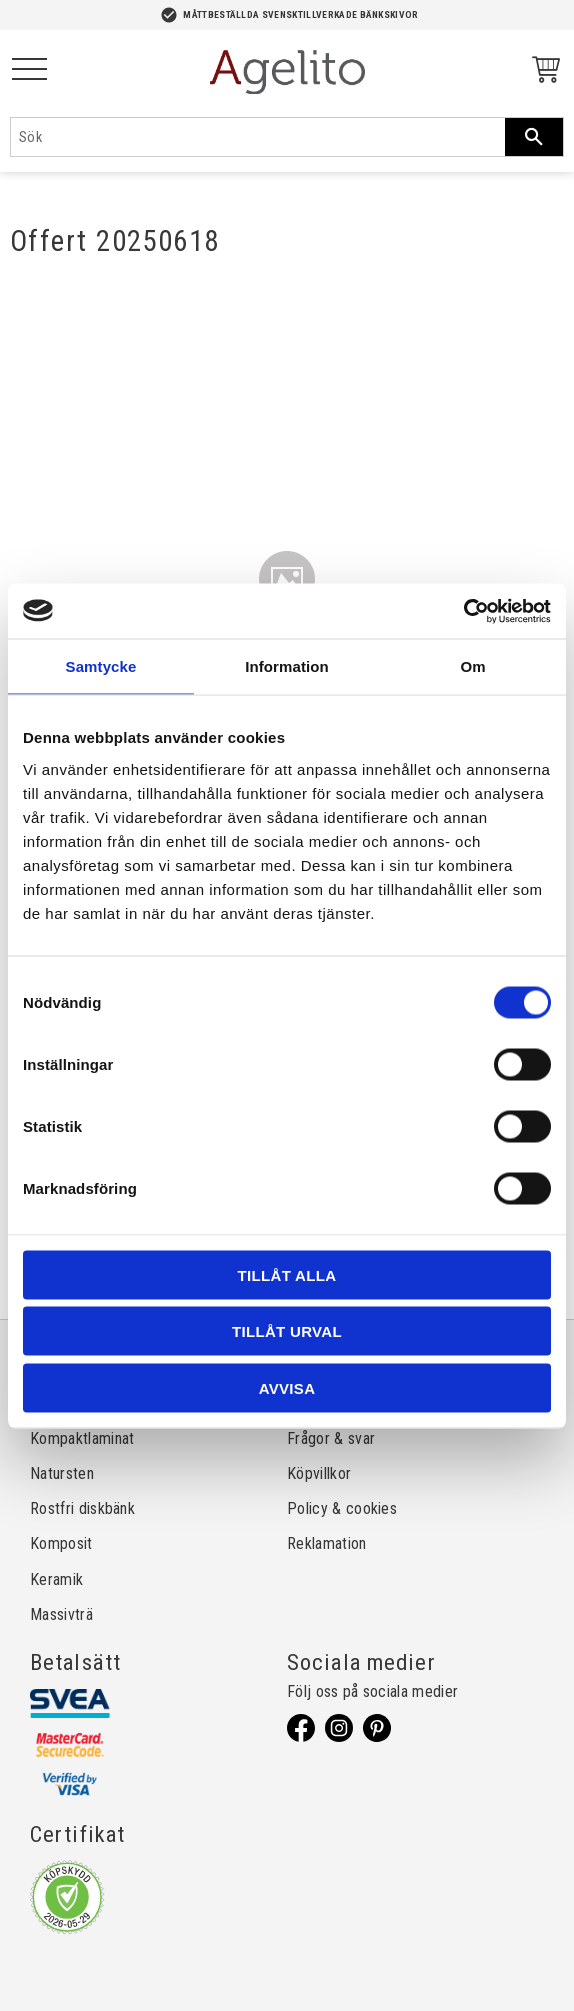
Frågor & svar (331, 1438)
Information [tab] (287, 666)
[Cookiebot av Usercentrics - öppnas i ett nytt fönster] (463, 611)
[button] (29, 70)
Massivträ (61, 1614)
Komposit (61, 1543)
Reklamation (327, 1543)
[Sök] (534, 137)
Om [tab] (472, 666)
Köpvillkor (319, 1473)
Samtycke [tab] (101, 666)
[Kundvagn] (542, 72)
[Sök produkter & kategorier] (258, 137)
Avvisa (287, 1387)
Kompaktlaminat (82, 1438)
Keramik (56, 1579)
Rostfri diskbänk (82, 1508)
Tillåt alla (287, 1274)
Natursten (62, 1473)
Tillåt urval (287, 1331)
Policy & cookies (342, 1508)
